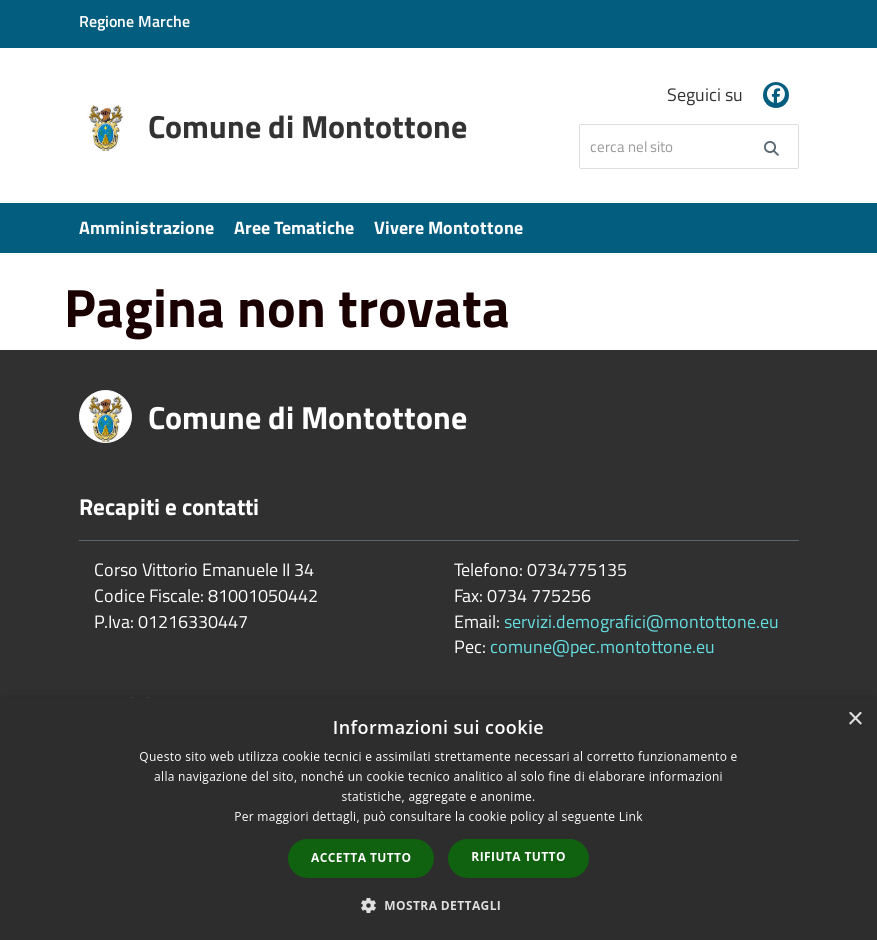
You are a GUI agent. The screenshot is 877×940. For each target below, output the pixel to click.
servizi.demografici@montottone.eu (641, 621)
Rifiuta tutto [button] (518, 856)
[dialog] (438, 819)
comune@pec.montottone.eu (602, 646)
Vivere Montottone (448, 227)
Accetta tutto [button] (361, 857)
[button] (439, 904)
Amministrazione (146, 227)
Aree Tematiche (294, 227)
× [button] (854, 719)
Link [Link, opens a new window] (631, 816)
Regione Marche (134, 21)
